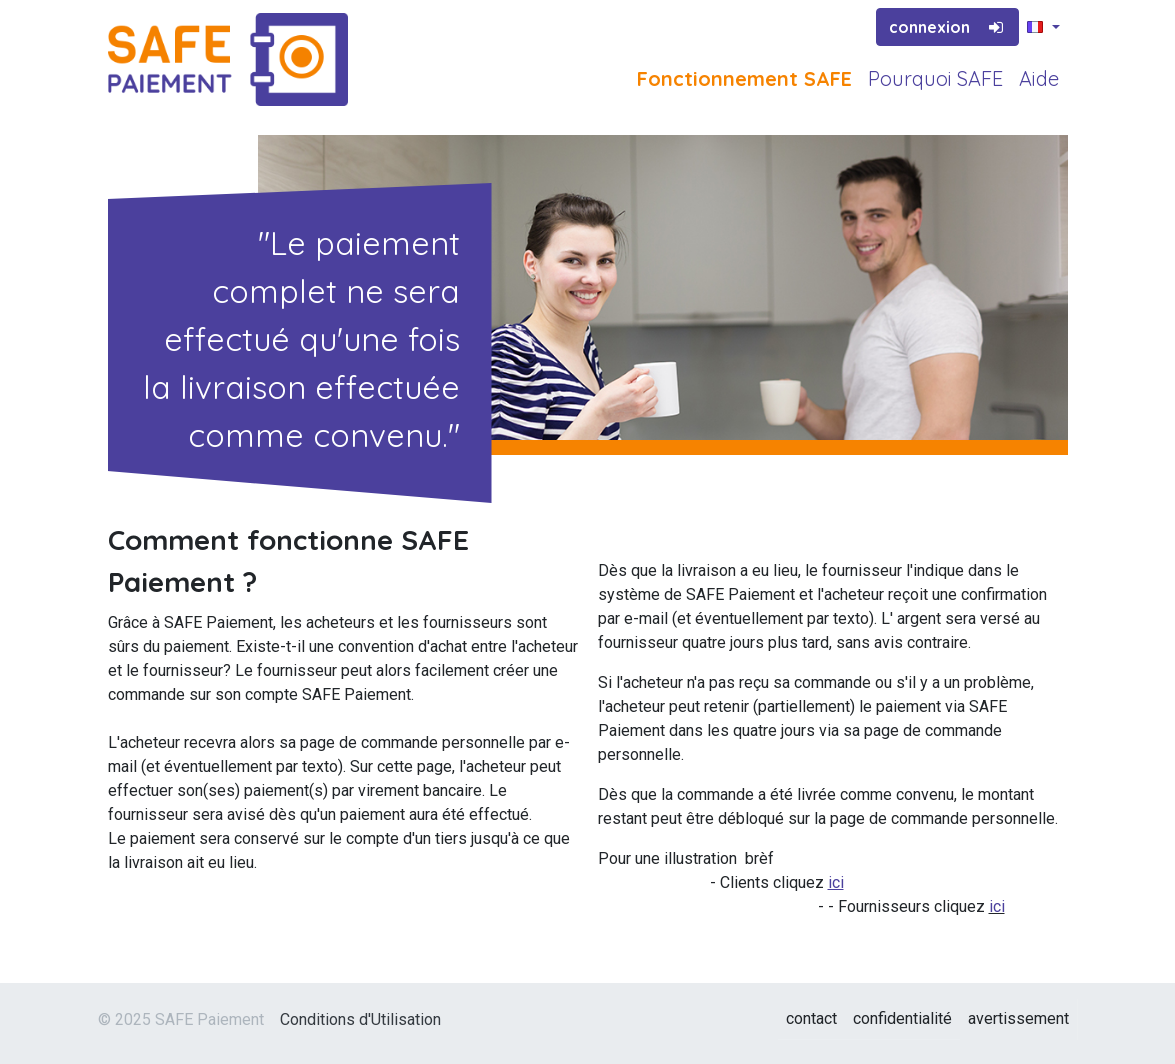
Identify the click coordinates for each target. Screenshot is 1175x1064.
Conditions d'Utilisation (360, 1019)
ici (997, 906)
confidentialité (902, 1018)
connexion (948, 27)
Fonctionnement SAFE (744, 78)
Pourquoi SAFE (935, 78)
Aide (1039, 78)
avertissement (1018, 1018)
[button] (1043, 28)
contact (811, 1018)
